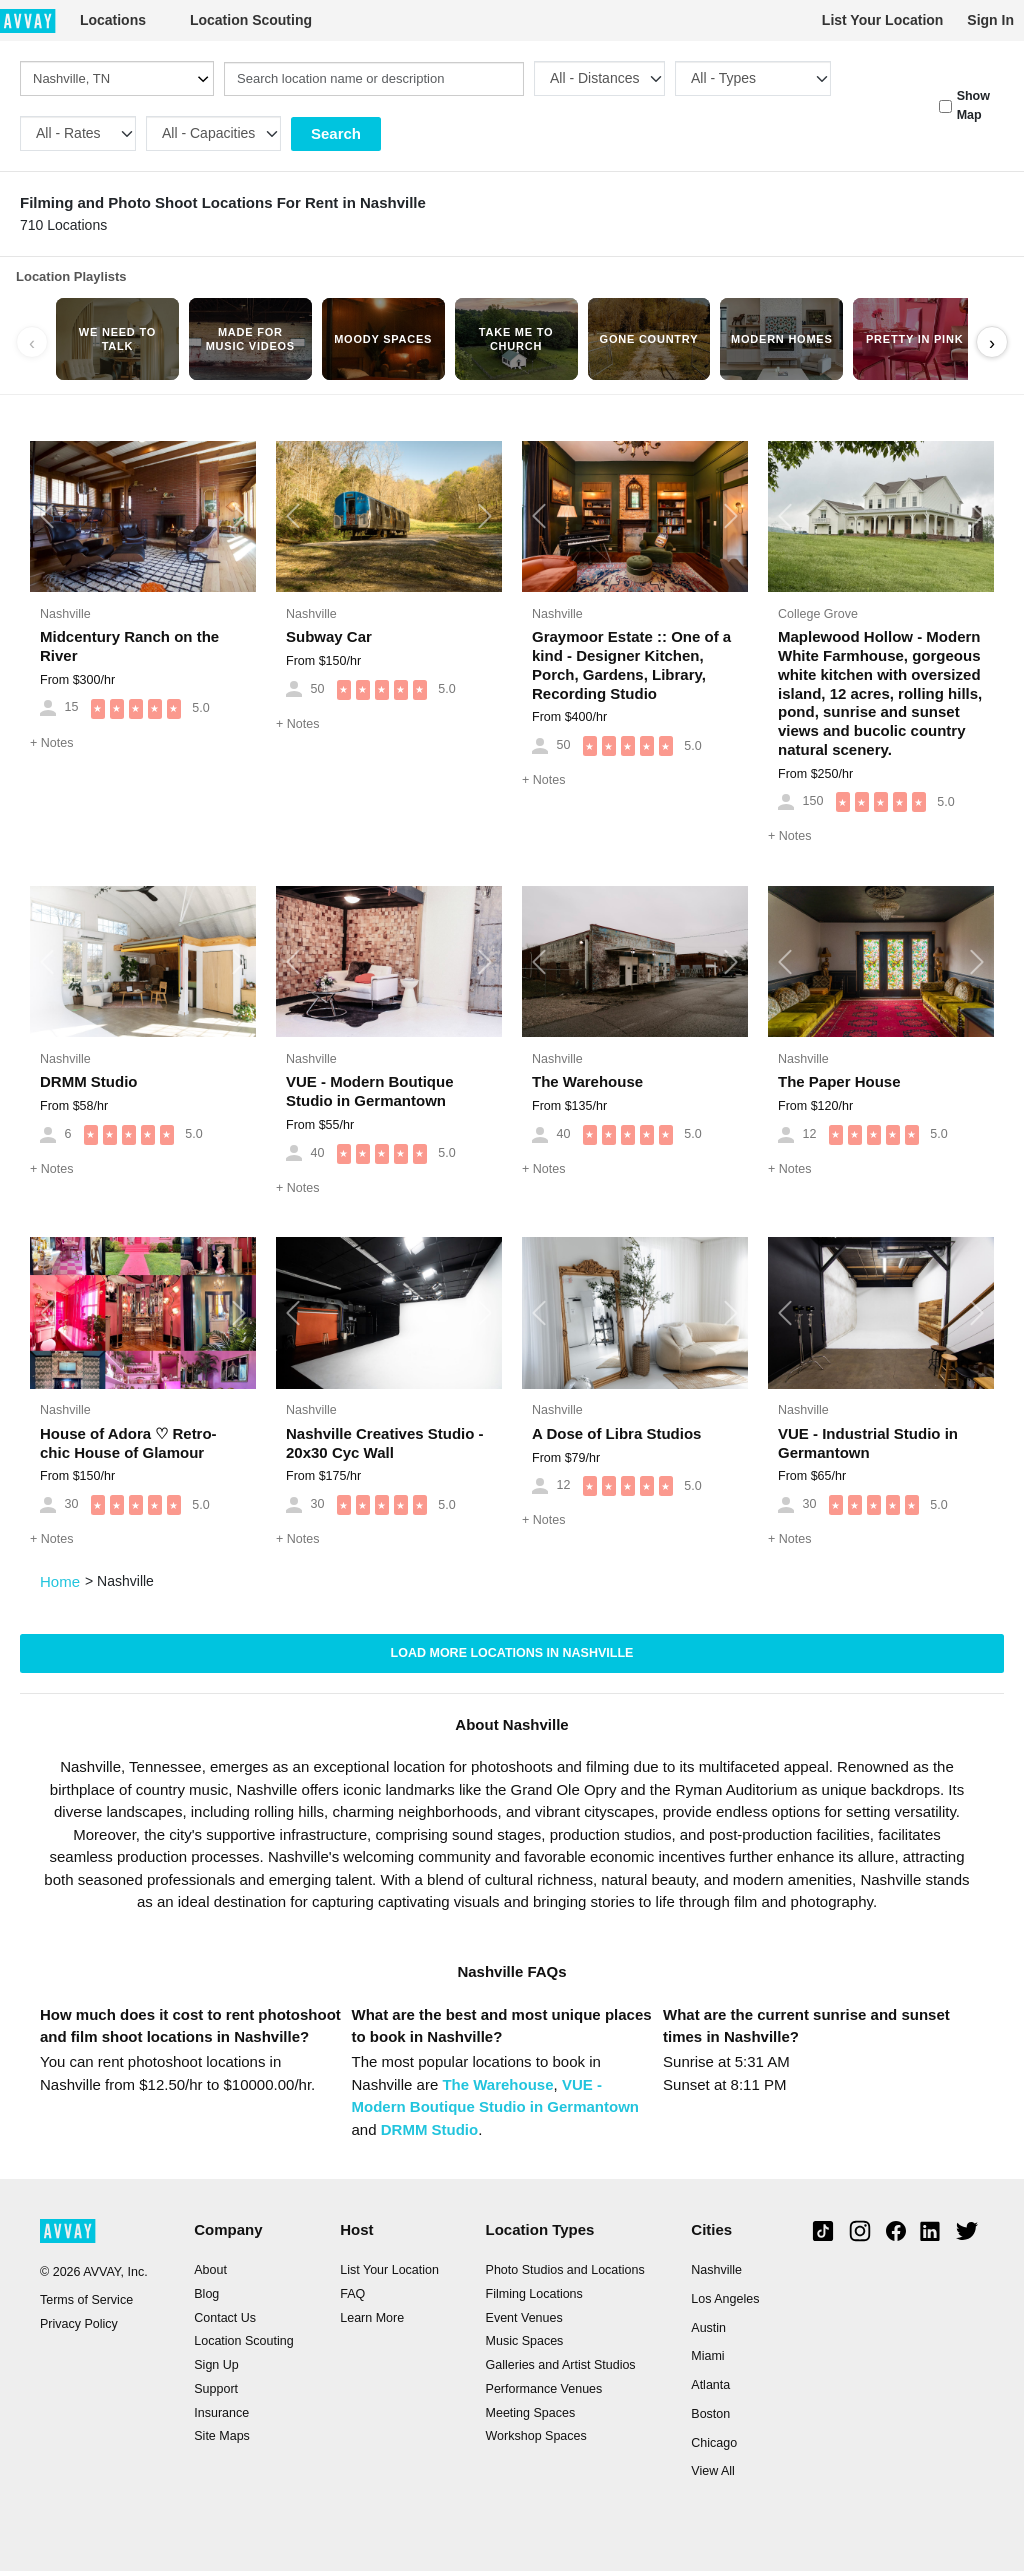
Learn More (372, 2318)
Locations (113, 20)
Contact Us (225, 2318)
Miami (707, 2356)
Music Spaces (525, 2341)
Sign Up (216, 2365)
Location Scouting (251, 20)
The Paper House (839, 1081)
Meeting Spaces (531, 2413)
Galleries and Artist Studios (561, 2365)
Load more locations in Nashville (512, 1653)
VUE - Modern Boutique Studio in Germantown (370, 1091)
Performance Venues (544, 2389)
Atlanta (710, 2385)
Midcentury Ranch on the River (129, 646)
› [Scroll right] (992, 343)
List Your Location (883, 20)
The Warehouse (587, 1081)
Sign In (990, 20)
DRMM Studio (88, 1081)
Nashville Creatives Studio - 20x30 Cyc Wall (385, 1443)
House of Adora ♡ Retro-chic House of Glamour (128, 1443)
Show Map (973, 105)
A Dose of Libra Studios (616, 1433)
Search (336, 133)
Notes (51, 743)
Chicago (714, 2443)
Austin (708, 2328)
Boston (710, 2414)
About (210, 2270)
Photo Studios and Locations (565, 2270)
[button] (47, 516)
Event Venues (524, 2318)
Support (216, 2389)
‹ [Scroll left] (32, 343)
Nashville (65, 614)
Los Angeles (725, 2299)
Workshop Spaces (536, 2436)
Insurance (221, 2413)
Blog (206, 2294)
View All (713, 2471)
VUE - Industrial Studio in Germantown (868, 1443)
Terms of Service (86, 2300)
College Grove (818, 614)
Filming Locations (534, 2294)
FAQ (352, 2294)
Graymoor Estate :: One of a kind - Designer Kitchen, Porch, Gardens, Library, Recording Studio (631, 664)
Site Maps (222, 2436)
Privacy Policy (79, 2324)
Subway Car (329, 636)
